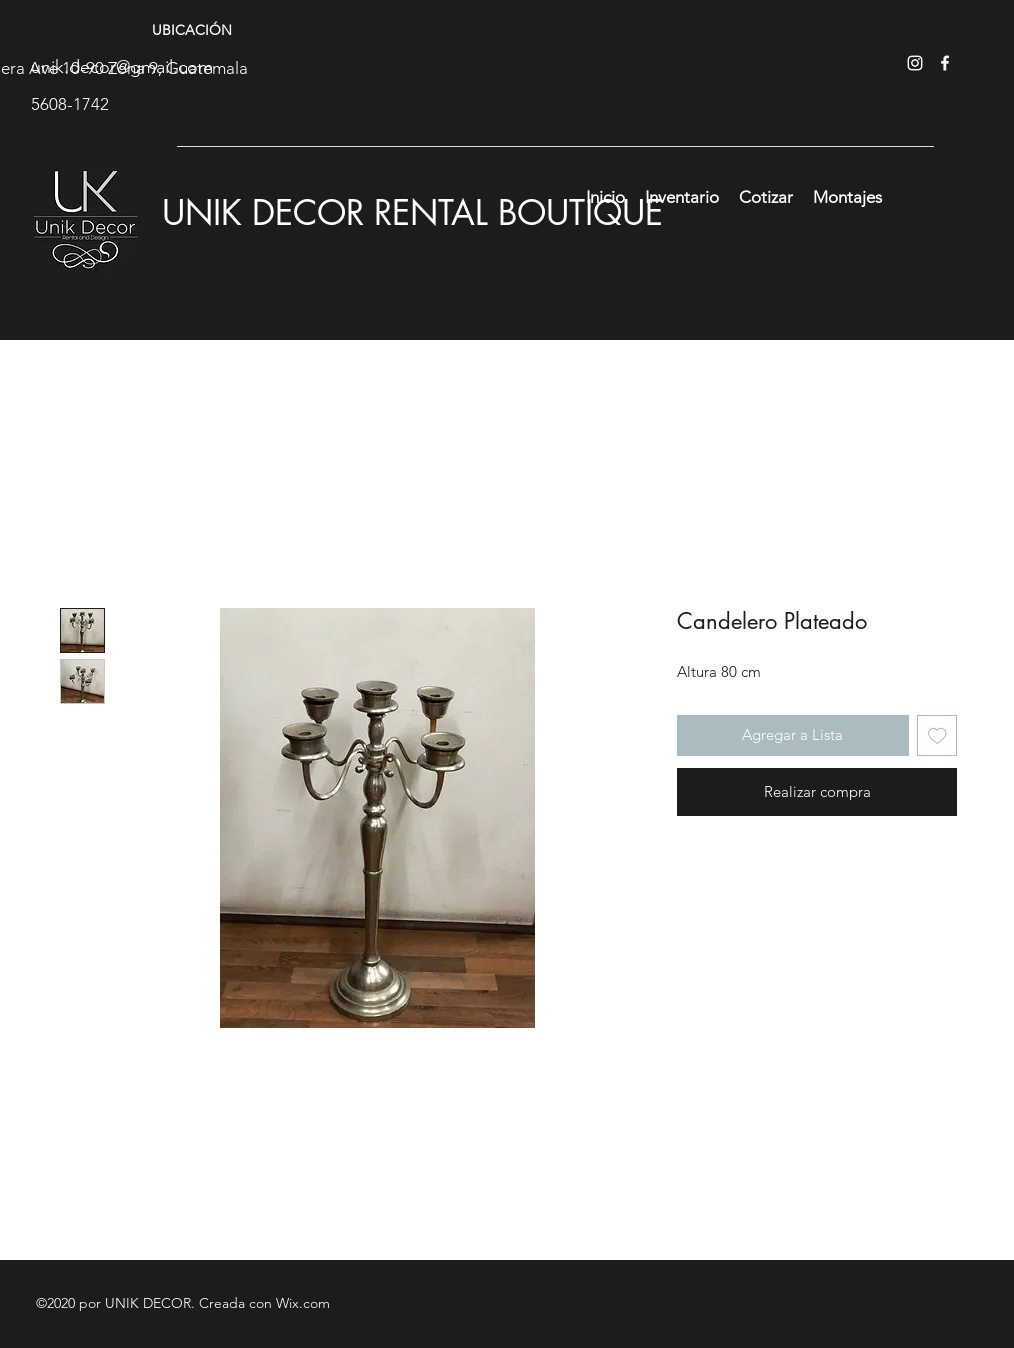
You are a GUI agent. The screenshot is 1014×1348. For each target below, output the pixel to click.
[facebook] (945, 63)
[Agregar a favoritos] (937, 735)
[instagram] (915, 63)
